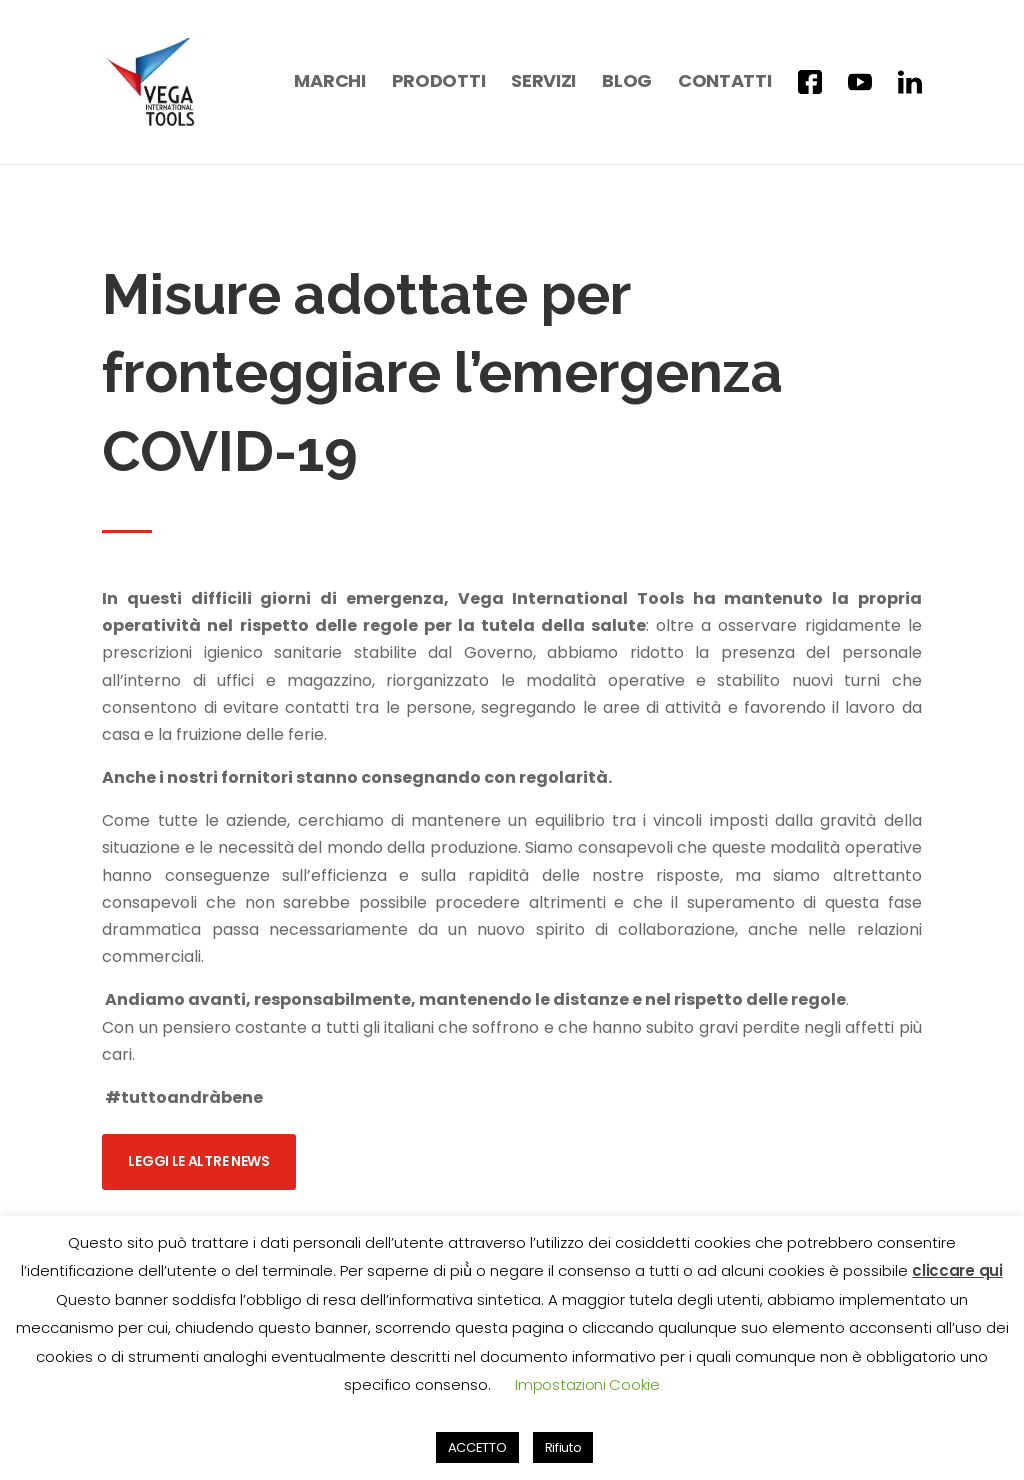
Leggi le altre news (198, 1143)
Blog (627, 83)
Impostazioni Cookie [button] (587, 1384)
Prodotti (439, 83)
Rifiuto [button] (563, 1447)
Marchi (329, 83)
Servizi (543, 83)
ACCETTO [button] (477, 1447)
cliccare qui (957, 1270)
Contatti (725, 83)
